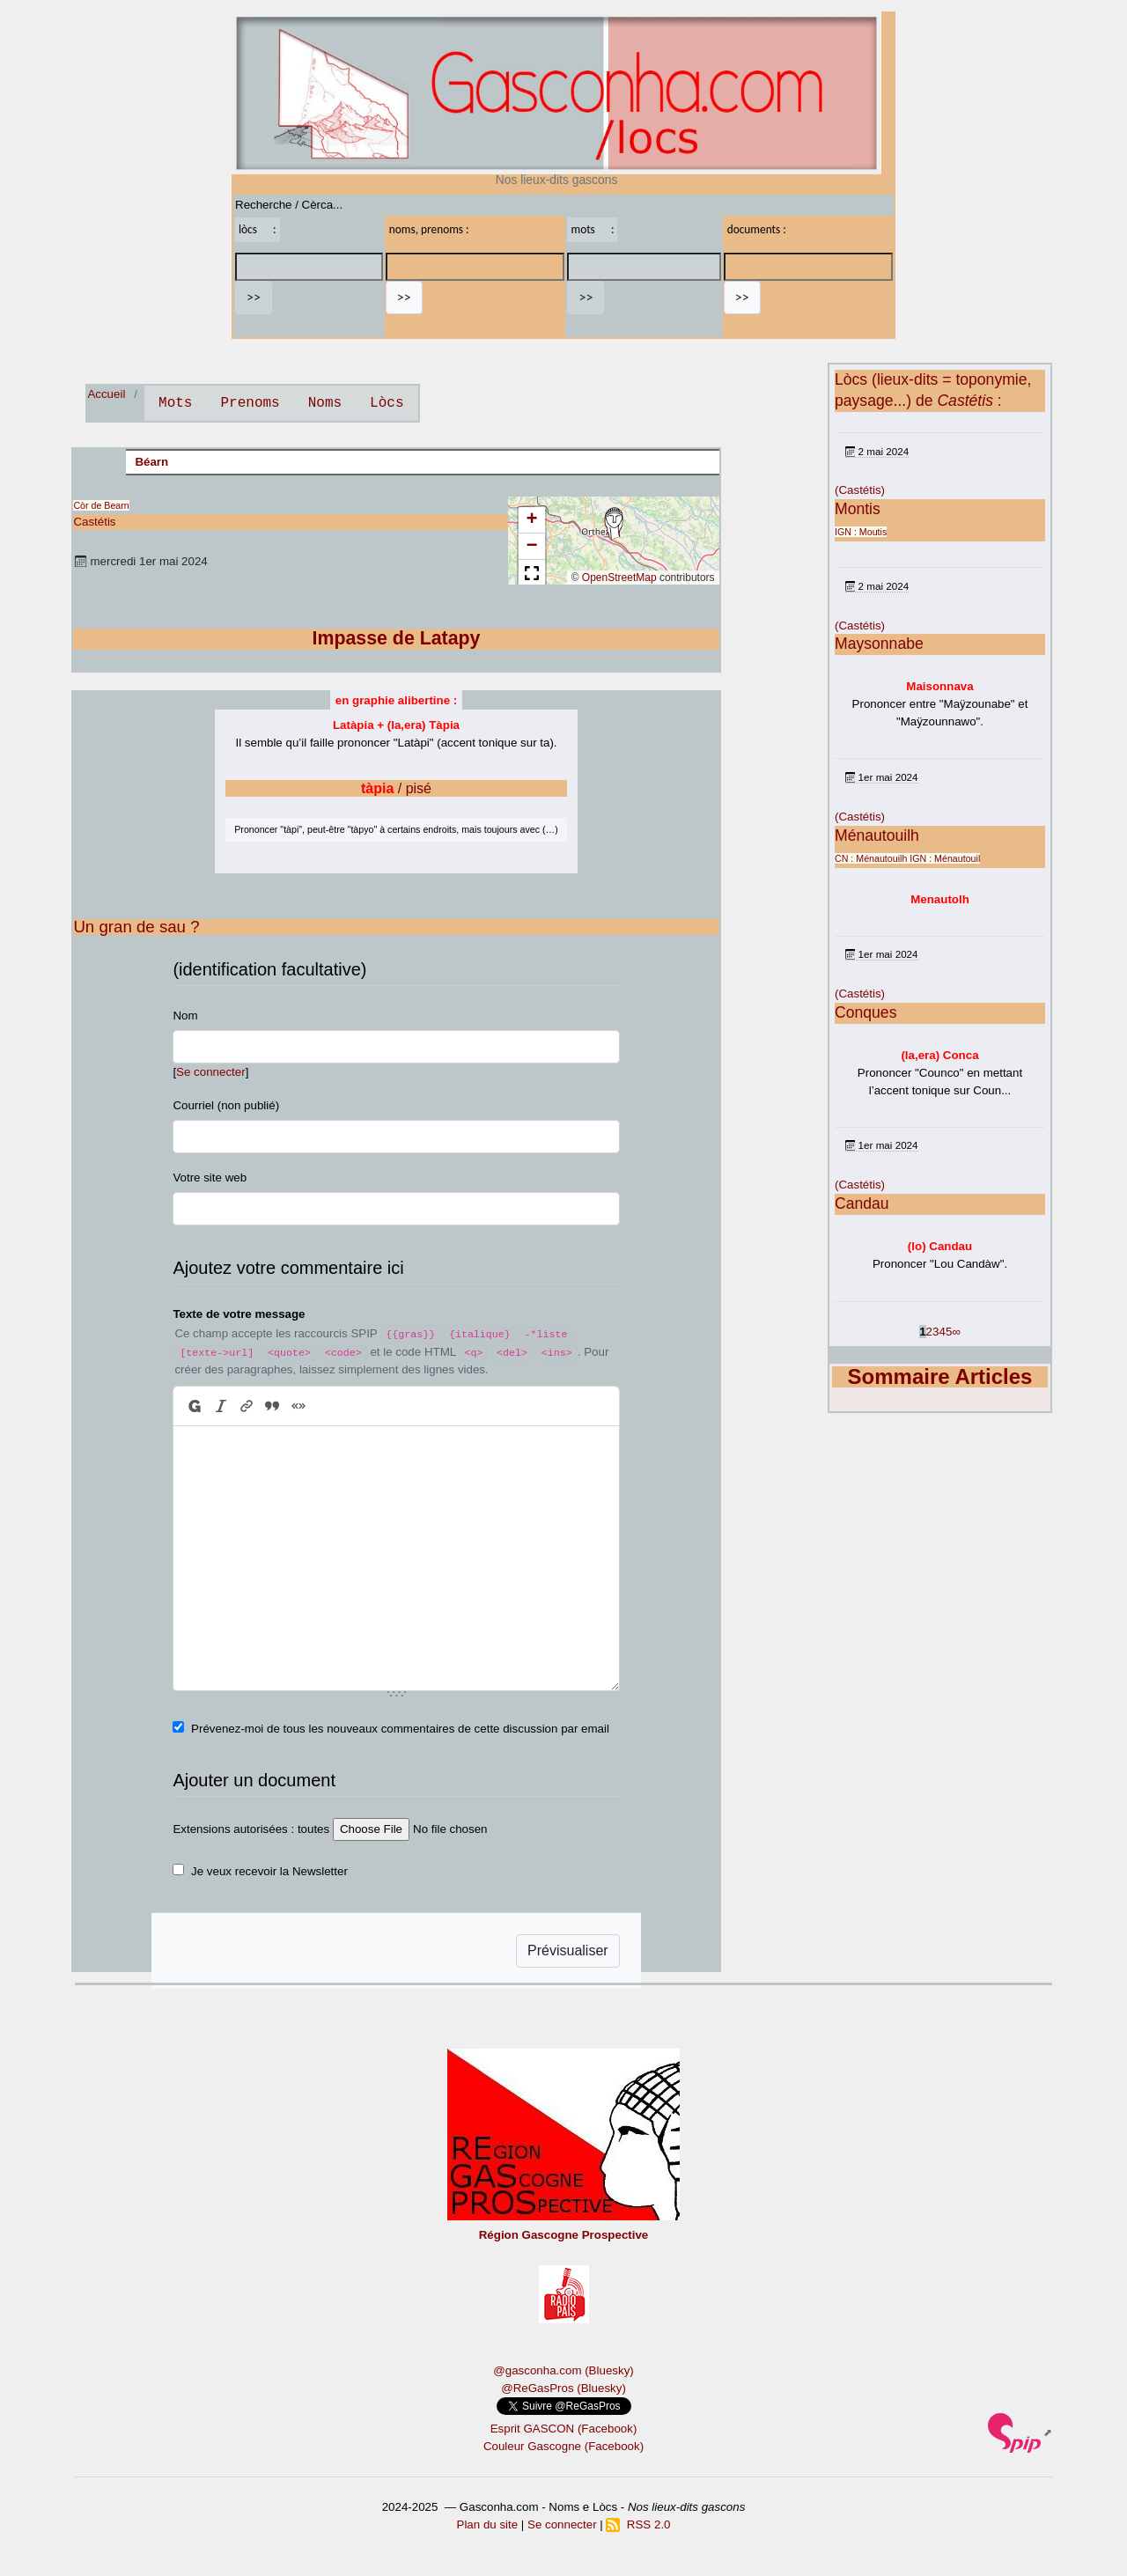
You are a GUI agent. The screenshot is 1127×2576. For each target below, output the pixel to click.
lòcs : (257, 229)
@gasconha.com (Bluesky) (563, 2370)
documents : (756, 229)
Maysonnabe (879, 643)
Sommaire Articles (940, 1376)
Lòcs (386, 403)
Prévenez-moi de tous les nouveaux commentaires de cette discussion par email (400, 1728)
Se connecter (211, 1071)
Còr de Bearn (101, 505)
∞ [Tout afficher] (956, 1331)
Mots (175, 403)
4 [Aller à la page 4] (942, 1331)
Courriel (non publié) (226, 1105)
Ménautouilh (877, 835)
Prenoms (249, 403)
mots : (592, 229)
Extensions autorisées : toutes (251, 1829)
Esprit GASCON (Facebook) (563, 2428)
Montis (857, 509)
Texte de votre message (239, 1314)
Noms (325, 403)
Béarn (151, 461)
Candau (862, 1203)
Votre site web (210, 1177)
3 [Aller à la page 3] (935, 1331)
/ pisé (396, 788)
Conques (865, 1012)
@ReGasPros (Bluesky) (563, 2388)
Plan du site (488, 2524)
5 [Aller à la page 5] (949, 1331)
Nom (185, 1015)
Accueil (106, 394)
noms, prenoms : (429, 229)
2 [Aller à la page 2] (929, 1331)
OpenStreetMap (619, 577)
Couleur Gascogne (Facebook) (563, 2446)
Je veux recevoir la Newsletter (269, 1871)
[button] (613, 524)
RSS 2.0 (638, 2524)
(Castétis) (860, 490)
